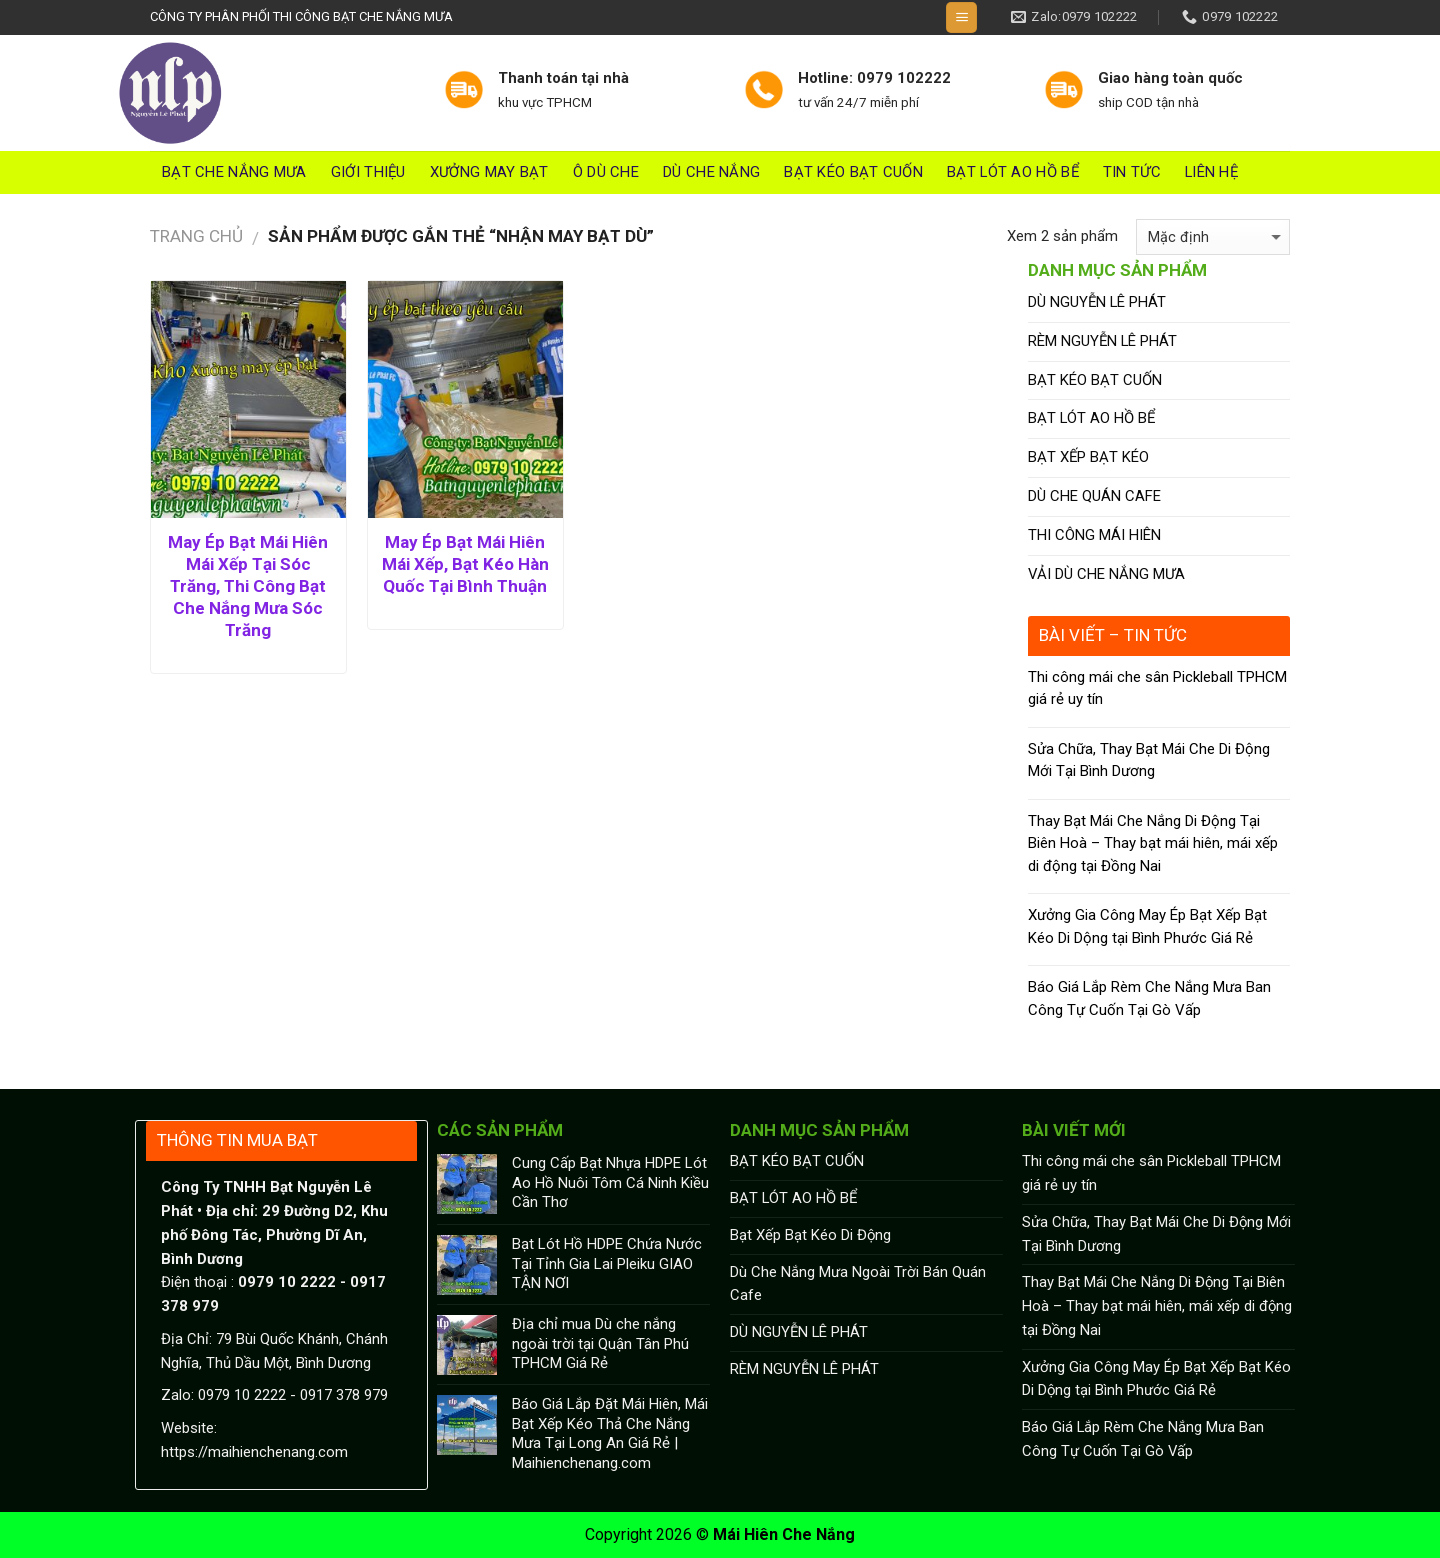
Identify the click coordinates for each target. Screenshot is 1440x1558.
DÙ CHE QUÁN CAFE (1094, 496)
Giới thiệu (368, 172)
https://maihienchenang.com (254, 1452)
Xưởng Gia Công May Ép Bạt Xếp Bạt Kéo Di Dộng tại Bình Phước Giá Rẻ (1147, 926)
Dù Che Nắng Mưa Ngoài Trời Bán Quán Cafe (858, 1284)
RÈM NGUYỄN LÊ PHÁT (1102, 341)
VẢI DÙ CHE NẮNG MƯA (1106, 574)
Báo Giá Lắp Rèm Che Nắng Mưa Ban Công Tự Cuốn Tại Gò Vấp (1149, 998)
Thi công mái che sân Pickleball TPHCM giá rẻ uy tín (1157, 688)
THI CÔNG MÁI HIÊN (1094, 535)
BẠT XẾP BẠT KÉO (1088, 457)
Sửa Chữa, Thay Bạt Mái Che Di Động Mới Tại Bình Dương (1149, 760)
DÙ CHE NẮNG (711, 172)
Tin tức (1132, 172)
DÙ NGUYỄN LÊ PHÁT (1097, 302)
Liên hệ (1211, 172)
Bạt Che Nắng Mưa (234, 172)
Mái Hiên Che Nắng (784, 1534)
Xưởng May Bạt (489, 172)
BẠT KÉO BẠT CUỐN (853, 172)
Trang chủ (196, 236)
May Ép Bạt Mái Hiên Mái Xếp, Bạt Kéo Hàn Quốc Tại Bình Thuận (465, 564)
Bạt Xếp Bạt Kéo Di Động (810, 1235)
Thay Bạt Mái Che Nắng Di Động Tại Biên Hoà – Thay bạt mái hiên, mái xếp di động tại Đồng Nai (1153, 843)
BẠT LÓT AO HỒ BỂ (1013, 172)
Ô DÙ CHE (606, 172)
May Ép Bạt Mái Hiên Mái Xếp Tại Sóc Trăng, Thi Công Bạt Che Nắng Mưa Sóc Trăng (248, 586)
